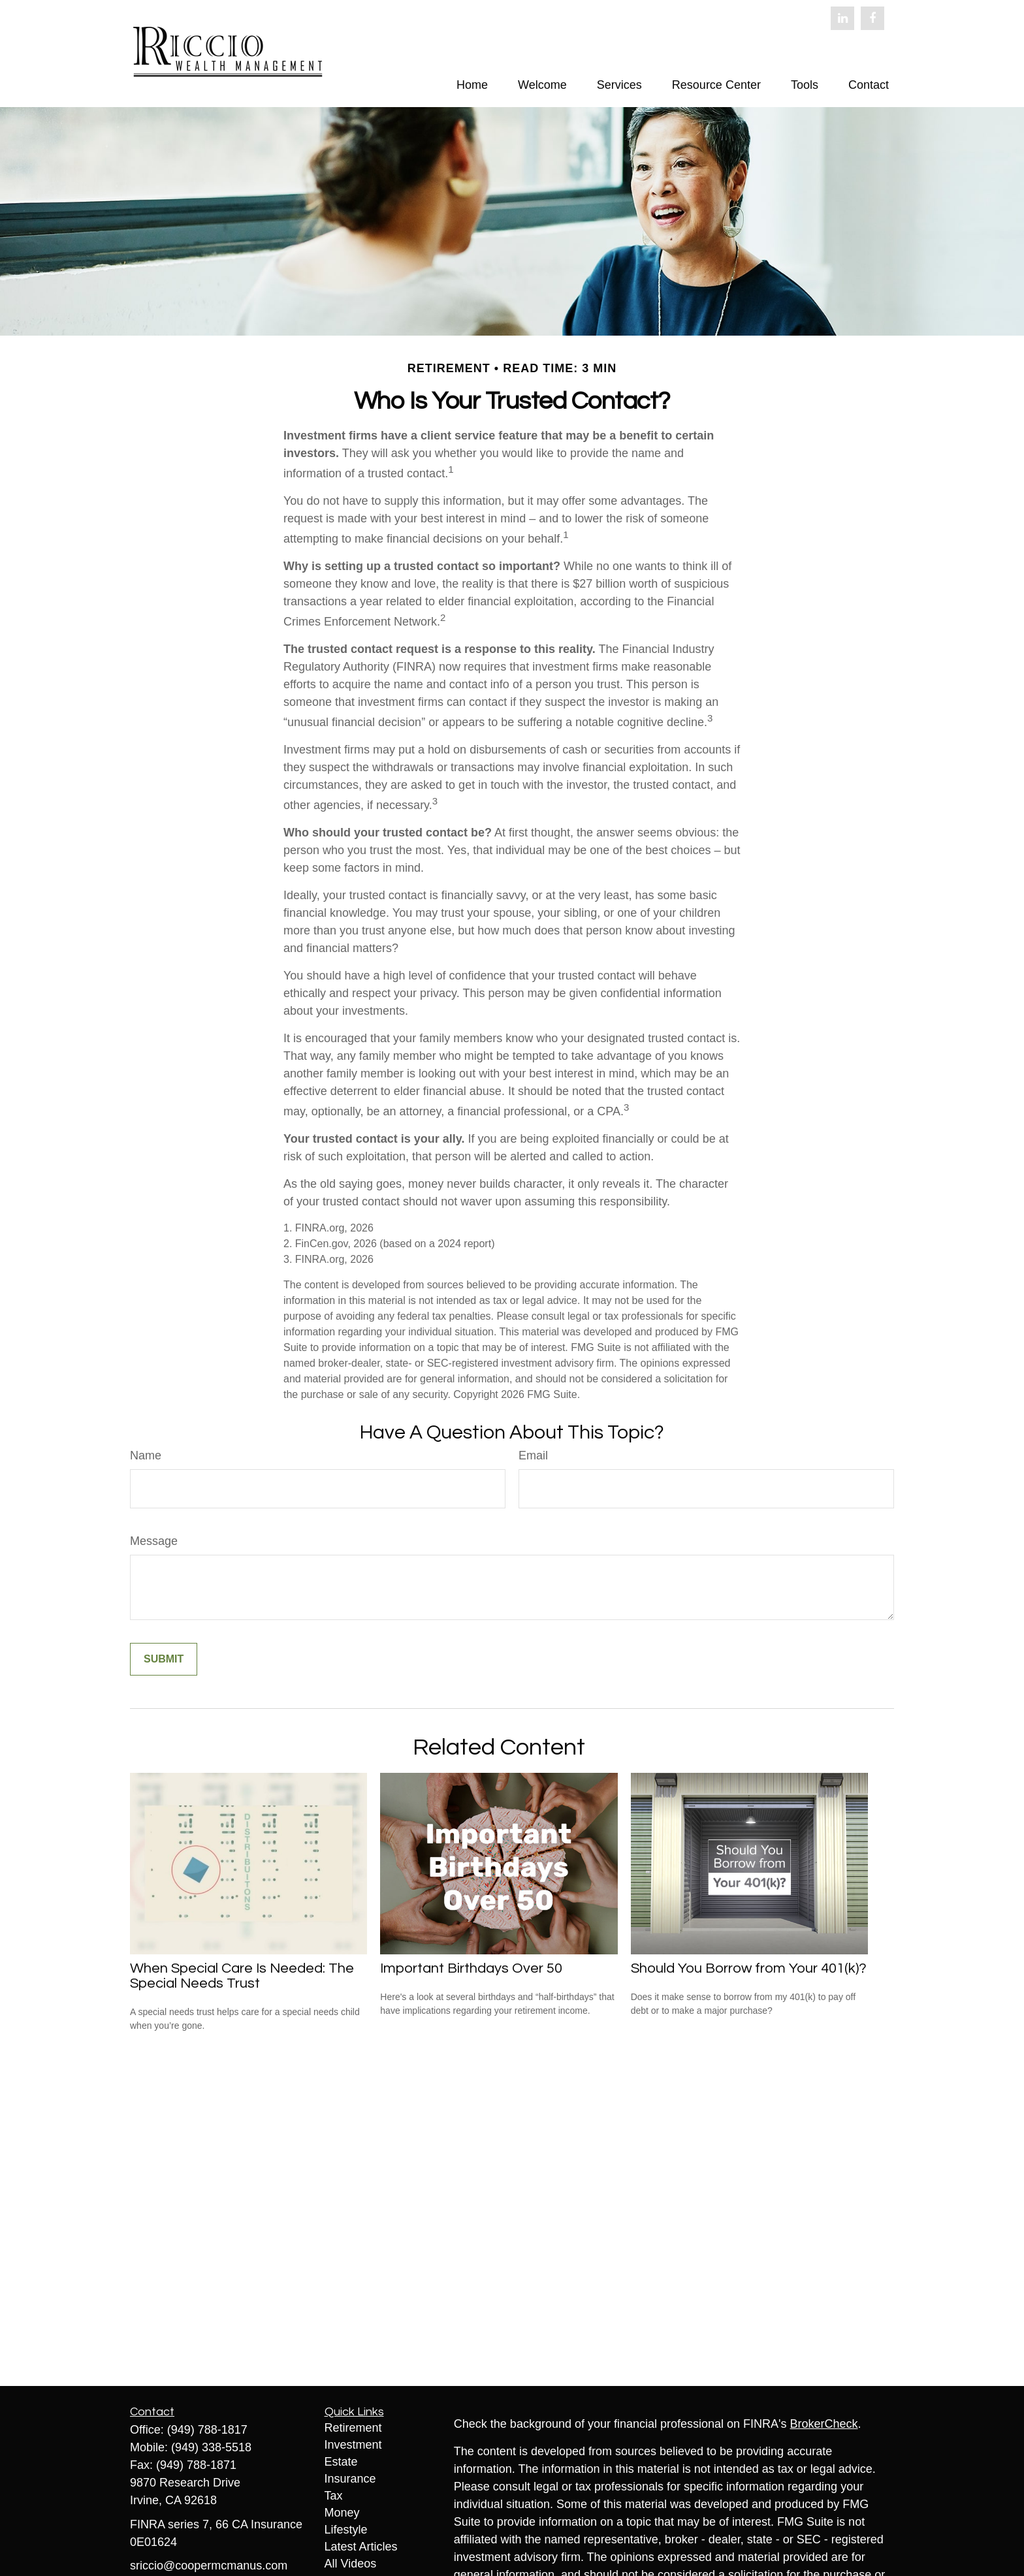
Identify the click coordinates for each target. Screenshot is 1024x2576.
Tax (334, 2495)
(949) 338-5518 (211, 2447)
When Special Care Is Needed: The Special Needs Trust (242, 1976)
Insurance (350, 2478)
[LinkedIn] (842, 18)
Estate (341, 2461)
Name (145, 1455)
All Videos (351, 2563)
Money (342, 2512)
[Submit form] (163, 1659)
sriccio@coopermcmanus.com (208, 2565)
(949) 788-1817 (207, 2429)
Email (533, 1455)
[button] (472, 84)
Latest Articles (361, 2546)
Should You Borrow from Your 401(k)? (749, 1968)
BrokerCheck (824, 2423)
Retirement (353, 2427)
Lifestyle (346, 2529)
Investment (353, 2444)
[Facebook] (872, 18)
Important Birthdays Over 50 (471, 1968)
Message (154, 1541)
